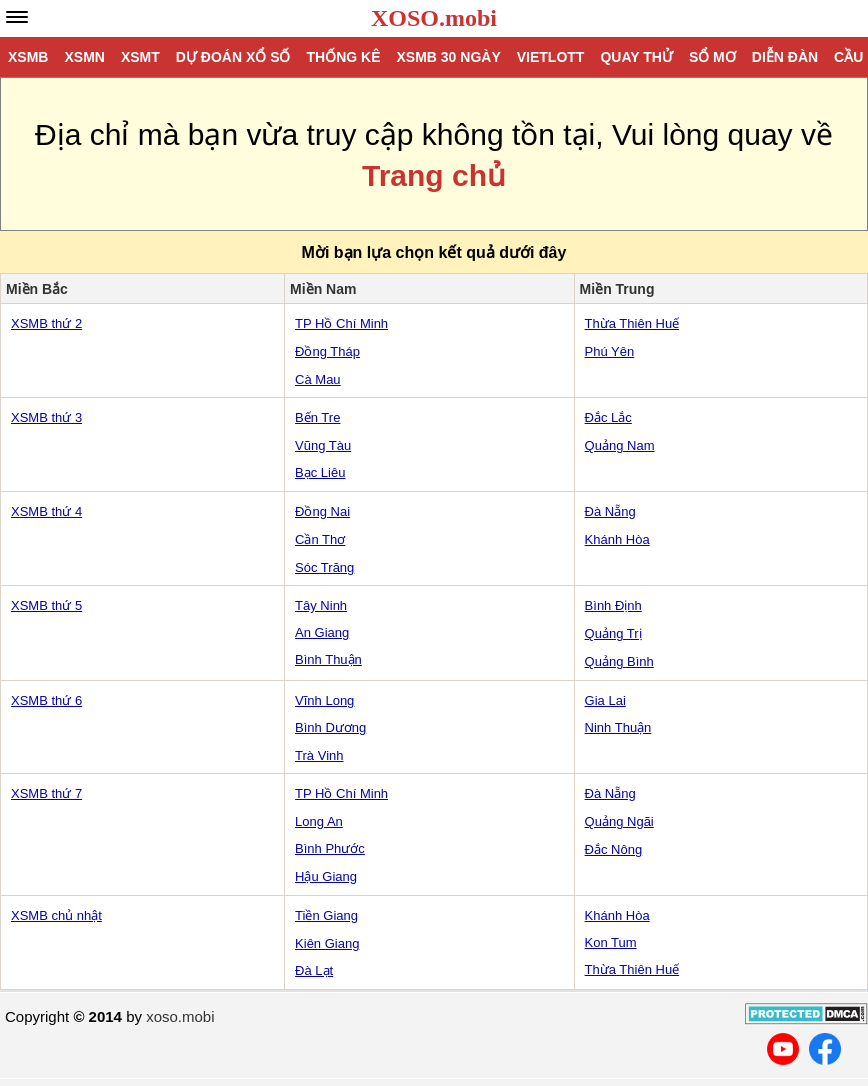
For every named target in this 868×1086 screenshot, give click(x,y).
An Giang (322, 632)
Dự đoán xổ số (233, 57)
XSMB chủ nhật (56, 915)
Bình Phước (330, 848)
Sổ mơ (712, 57)
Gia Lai (605, 700)
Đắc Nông (614, 849)
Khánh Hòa (617, 539)
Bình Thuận (328, 659)
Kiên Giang (327, 943)
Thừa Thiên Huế (632, 323)
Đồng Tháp (327, 351)
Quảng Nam (620, 445)
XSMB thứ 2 (46, 323)
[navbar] (17, 17)
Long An (319, 821)
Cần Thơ (320, 539)
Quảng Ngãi (619, 821)
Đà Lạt (314, 970)
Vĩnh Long (324, 700)
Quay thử (636, 57)
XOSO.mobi (434, 18)
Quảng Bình (619, 661)
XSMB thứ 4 (46, 511)
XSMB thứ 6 (46, 700)
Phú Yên (610, 351)
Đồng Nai (322, 511)
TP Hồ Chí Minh (341, 323)
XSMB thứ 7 (46, 793)
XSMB (28, 57)
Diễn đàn (785, 57)
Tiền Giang (326, 915)
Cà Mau (318, 379)
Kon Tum (611, 942)
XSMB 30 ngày (448, 57)
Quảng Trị (613, 633)
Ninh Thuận (618, 727)
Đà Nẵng (610, 511)
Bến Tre (317, 417)
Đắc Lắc (608, 417)
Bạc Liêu (320, 472)
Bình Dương (330, 727)
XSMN (84, 57)
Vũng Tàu (323, 445)
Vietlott (551, 57)
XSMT (140, 57)
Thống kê (343, 57)
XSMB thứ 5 (46, 605)
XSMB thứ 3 (46, 417)
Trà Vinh (319, 755)
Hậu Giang (326, 876)
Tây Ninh (321, 605)
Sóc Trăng (324, 567)
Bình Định (613, 605)
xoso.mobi (180, 1016)
